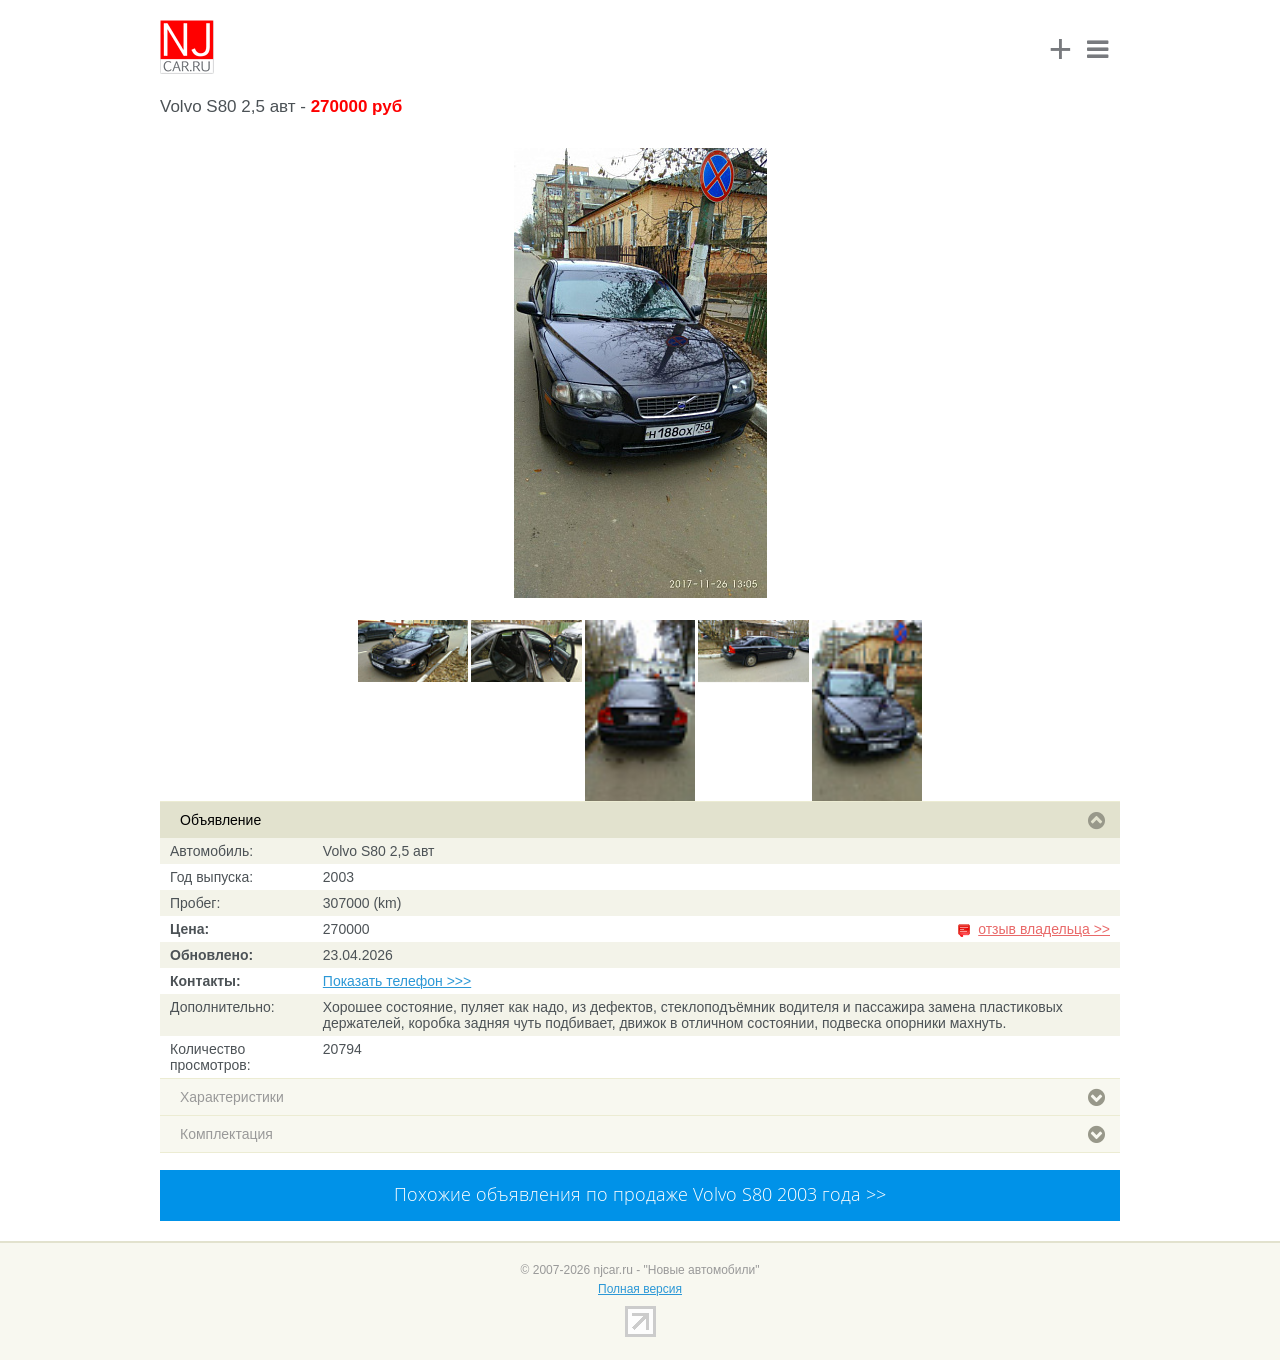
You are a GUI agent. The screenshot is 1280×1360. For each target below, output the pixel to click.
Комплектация (642, 1134)
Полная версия (640, 1289)
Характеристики (642, 1097)
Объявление (642, 820)
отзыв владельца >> (1044, 929)
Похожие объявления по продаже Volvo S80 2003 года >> (640, 1194)
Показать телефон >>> (397, 981)
